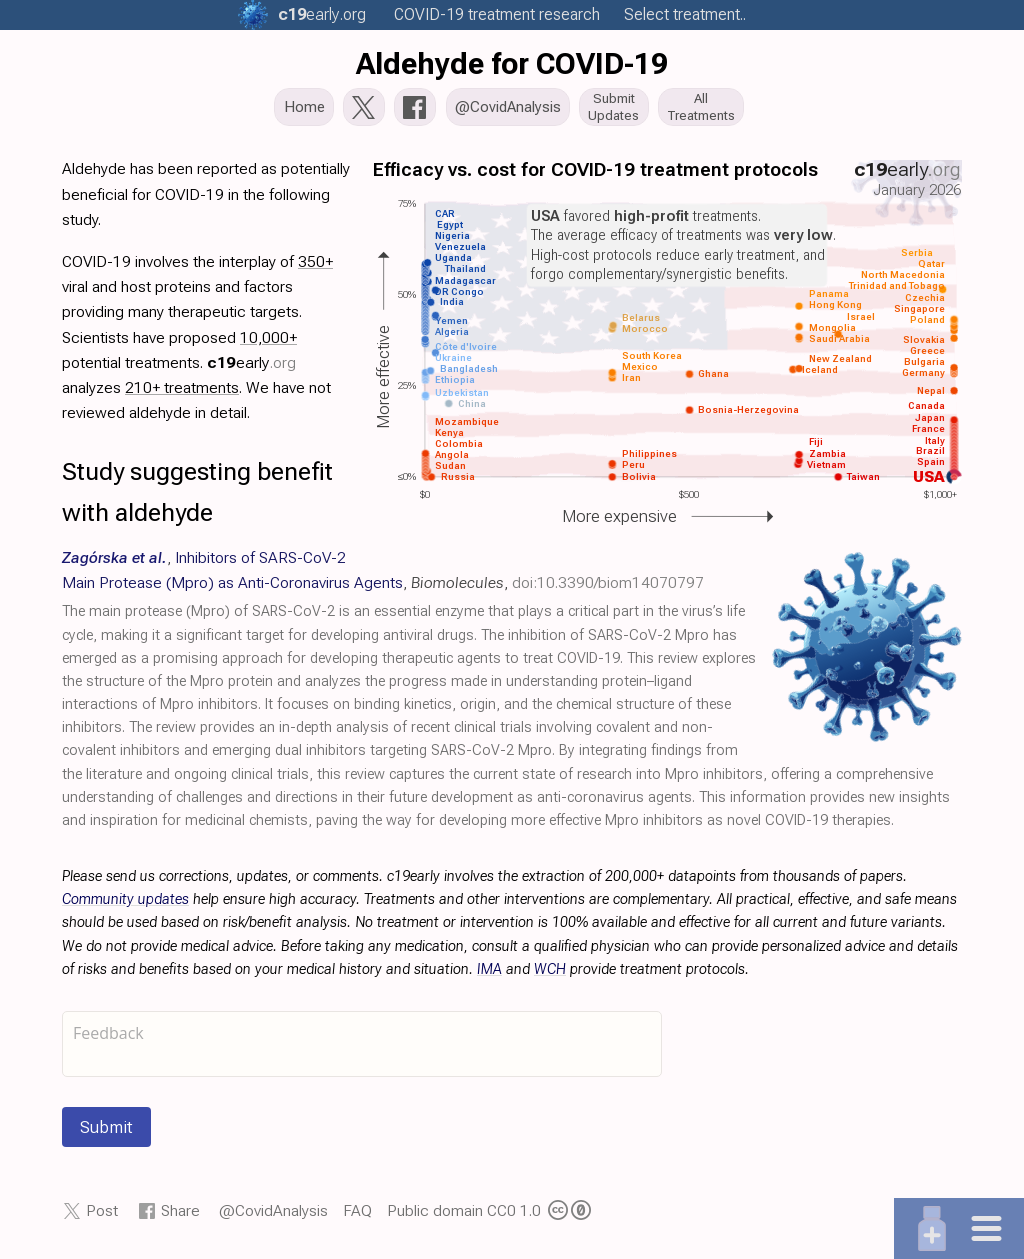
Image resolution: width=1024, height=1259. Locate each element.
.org (322, 14)
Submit (106, 1133)
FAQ (357, 1216)
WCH (550, 974)
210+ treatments (182, 392)
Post (102, 1216)
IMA (489, 974)
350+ (315, 266)
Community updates (125, 905)
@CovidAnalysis (273, 1216)
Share (180, 1216)
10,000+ (268, 342)
